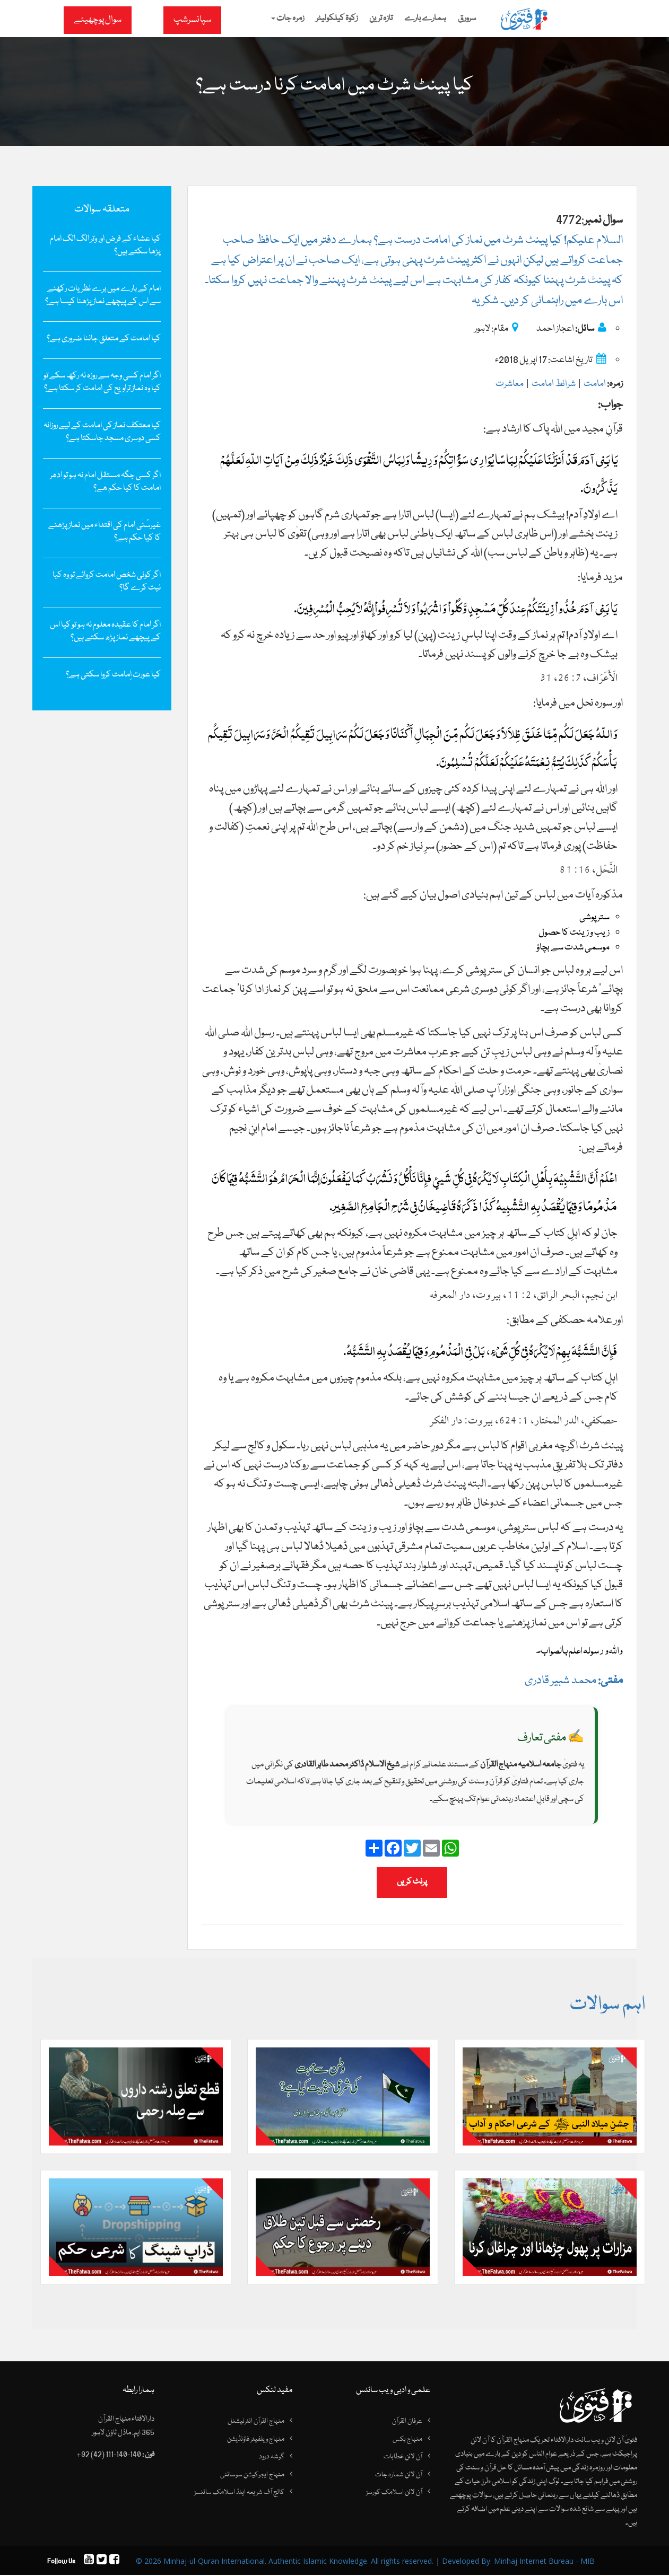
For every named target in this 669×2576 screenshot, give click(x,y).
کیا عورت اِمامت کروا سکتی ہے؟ (113, 675)
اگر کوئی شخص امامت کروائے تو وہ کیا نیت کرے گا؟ (107, 581)
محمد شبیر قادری (574, 1681)
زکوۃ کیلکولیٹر (337, 18)
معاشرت (510, 384)
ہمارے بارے (425, 18)
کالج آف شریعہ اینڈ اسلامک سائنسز (239, 2492)
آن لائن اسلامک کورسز (394, 2492)
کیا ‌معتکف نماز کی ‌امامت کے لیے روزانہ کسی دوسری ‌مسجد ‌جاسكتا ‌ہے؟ (102, 432)
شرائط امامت (554, 384)
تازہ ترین (381, 18)
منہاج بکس (407, 2439)
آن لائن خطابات (403, 2457)
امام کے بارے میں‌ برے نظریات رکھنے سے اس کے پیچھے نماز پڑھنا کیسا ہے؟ (103, 295)
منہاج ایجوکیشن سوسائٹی (252, 2475)
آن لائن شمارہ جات (398, 2475)
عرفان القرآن (407, 2422)
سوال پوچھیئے (97, 20)
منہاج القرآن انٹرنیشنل (256, 2422)
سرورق (467, 18)
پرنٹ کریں (412, 1882)
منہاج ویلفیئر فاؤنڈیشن (255, 2439)
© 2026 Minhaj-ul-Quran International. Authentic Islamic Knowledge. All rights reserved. (284, 2562)
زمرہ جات (287, 18)
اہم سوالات (606, 2005)
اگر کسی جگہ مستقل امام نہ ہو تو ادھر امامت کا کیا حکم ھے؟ (105, 482)
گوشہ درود (271, 2457)
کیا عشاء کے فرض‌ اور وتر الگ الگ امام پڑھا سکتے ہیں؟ (105, 245)
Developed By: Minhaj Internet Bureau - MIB (518, 2562)
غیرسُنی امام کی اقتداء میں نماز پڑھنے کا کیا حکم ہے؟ (104, 531)
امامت (595, 384)
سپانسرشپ (192, 20)
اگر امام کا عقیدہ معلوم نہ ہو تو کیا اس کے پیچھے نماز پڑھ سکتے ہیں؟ (105, 631)
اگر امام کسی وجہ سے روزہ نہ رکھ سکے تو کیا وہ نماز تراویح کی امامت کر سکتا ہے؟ (102, 382)
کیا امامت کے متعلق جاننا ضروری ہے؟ (104, 338)
